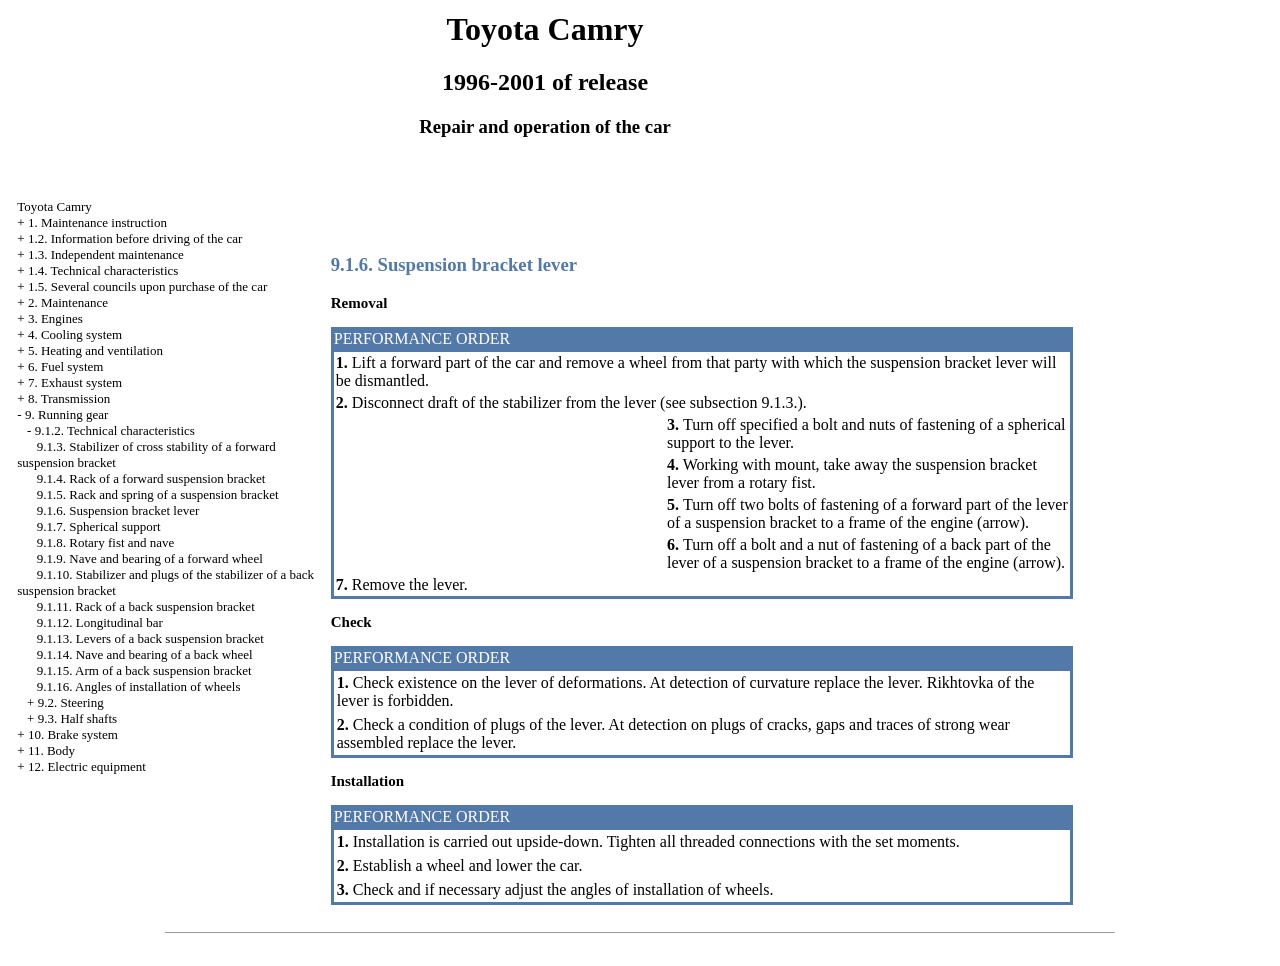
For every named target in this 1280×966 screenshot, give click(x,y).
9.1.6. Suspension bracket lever (118, 510)
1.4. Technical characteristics (103, 270)
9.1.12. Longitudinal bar (100, 622)
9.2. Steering (71, 702)
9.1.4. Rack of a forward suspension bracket (151, 478)
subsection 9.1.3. (744, 402)
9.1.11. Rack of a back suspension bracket (146, 606)
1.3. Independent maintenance (106, 254)
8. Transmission (69, 398)
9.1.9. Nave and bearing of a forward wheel (150, 558)
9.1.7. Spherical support (99, 526)
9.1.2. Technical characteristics (115, 430)
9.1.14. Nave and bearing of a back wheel (145, 654)
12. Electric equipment (87, 766)
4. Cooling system (75, 334)
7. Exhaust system (75, 382)
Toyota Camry (54, 206)
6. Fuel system (65, 366)
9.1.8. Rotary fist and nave (106, 542)
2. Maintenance (68, 302)
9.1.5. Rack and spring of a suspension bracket (158, 494)
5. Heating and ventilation (95, 350)
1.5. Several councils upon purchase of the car (147, 286)
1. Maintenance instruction (97, 222)
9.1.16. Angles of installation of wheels (139, 686)
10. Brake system (73, 734)
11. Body (51, 750)
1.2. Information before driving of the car (135, 238)
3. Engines (55, 318)
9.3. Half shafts (77, 718)
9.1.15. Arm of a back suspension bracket (144, 670)
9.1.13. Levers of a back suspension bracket (150, 638)
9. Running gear (66, 414)
